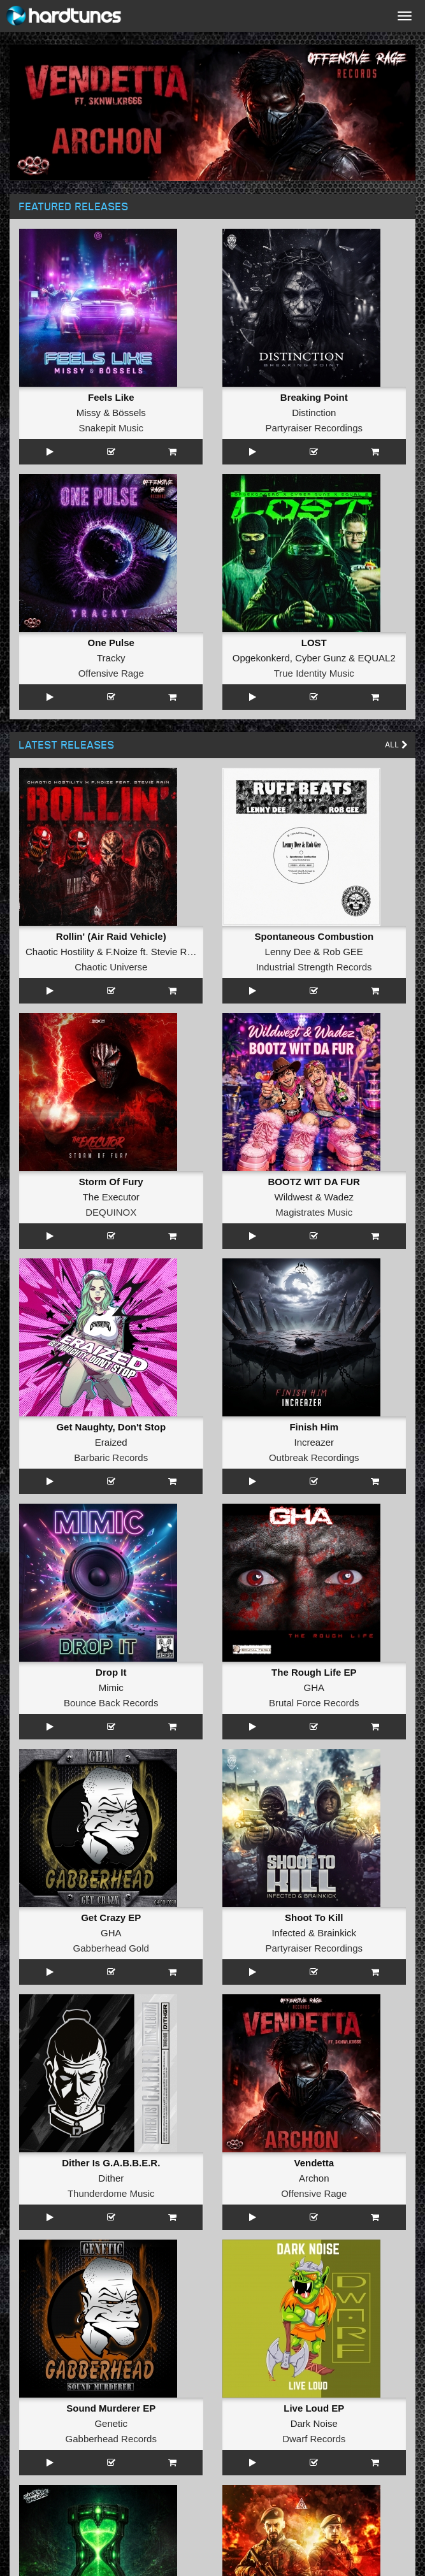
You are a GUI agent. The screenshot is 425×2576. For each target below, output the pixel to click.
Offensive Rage (111, 673)
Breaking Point (314, 397)
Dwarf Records (313, 2438)
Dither (111, 2178)
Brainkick (336, 1932)
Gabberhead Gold (111, 1948)
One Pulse (111, 642)
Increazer (314, 1442)
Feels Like (111, 397)
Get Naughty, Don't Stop (111, 1426)
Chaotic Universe (111, 966)
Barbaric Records (111, 1457)
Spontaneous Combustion (313, 936)
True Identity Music (314, 673)
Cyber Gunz (320, 657)
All (396, 744)
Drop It (111, 1672)
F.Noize (122, 951)
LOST (314, 642)
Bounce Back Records (111, 1702)
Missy (88, 412)
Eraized (111, 1442)
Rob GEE (343, 951)
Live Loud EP (314, 2408)
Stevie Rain (175, 951)
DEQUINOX (110, 1212)
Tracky (111, 657)
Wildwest (294, 1196)
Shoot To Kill (314, 1917)
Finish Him (313, 1426)
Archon (314, 2178)
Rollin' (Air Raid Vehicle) (111, 936)
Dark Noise (314, 2423)
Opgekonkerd (261, 657)
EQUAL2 (377, 657)
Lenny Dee (288, 951)
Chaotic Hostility (59, 951)
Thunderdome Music (111, 2193)
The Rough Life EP (313, 1672)
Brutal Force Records (314, 1702)
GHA (313, 1687)
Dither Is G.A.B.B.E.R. (111, 2162)
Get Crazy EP (111, 1917)
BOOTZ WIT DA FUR (314, 1181)
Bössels (129, 412)
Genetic (110, 2423)
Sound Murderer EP (110, 2408)
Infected (288, 1932)
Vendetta (314, 2162)
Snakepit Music (110, 427)
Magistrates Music (313, 1212)
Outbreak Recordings (314, 1457)
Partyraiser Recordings (314, 427)
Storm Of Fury (111, 1181)
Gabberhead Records (111, 2438)
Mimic (111, 1687)
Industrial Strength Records (314, 966)
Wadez (339, 1196)
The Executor (111, 1196)
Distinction (314, 412)
